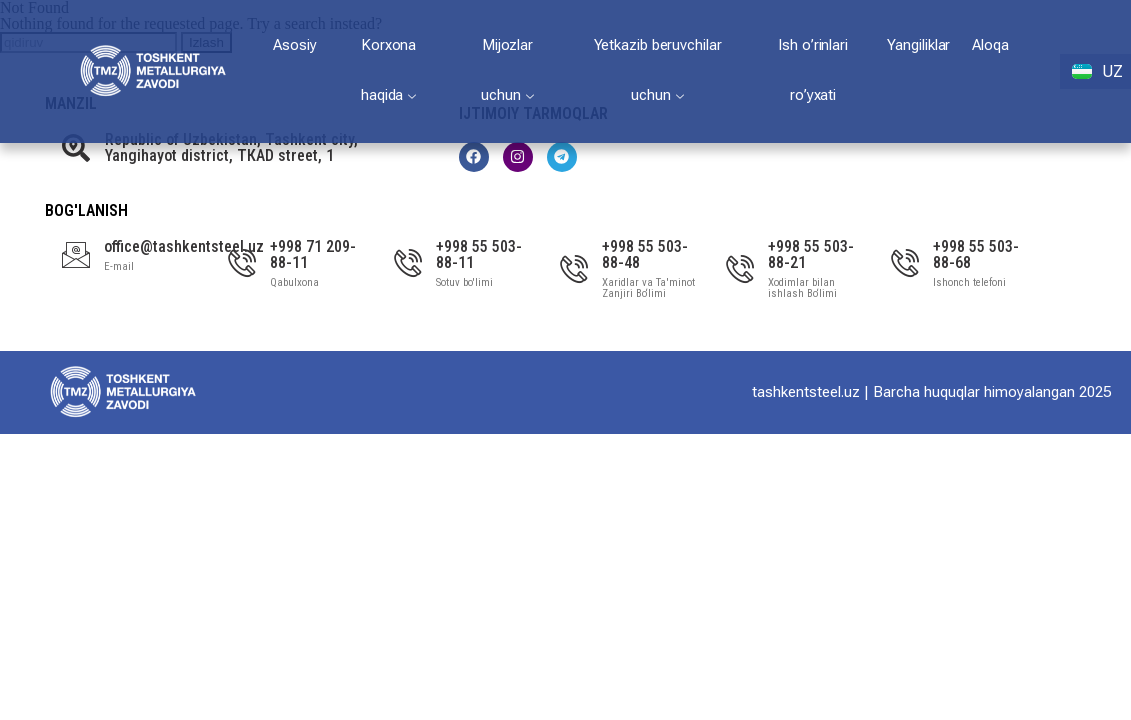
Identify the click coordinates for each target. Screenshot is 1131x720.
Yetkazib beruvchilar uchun (658, 70)
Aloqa (990, 45)
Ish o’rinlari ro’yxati (813, 70)
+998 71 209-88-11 (313, 254)
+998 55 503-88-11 (479, 254)
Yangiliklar (918, 45)
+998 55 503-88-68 (976, 254)
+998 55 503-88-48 (645, 254)
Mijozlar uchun (507, 70)
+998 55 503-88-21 (811, 254)
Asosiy (294, 45)
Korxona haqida (388, 70)
